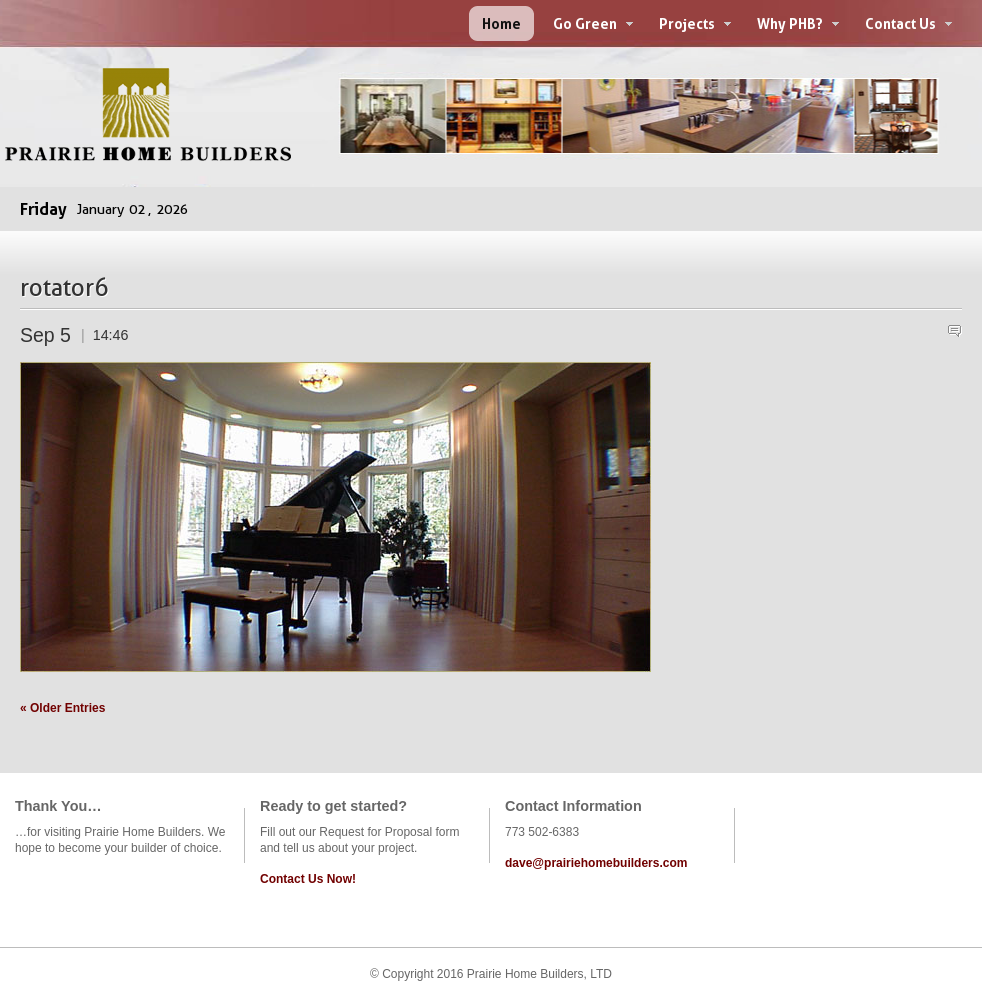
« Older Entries (62, 708)
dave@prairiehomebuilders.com (596, 863)
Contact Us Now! (308, 879)
